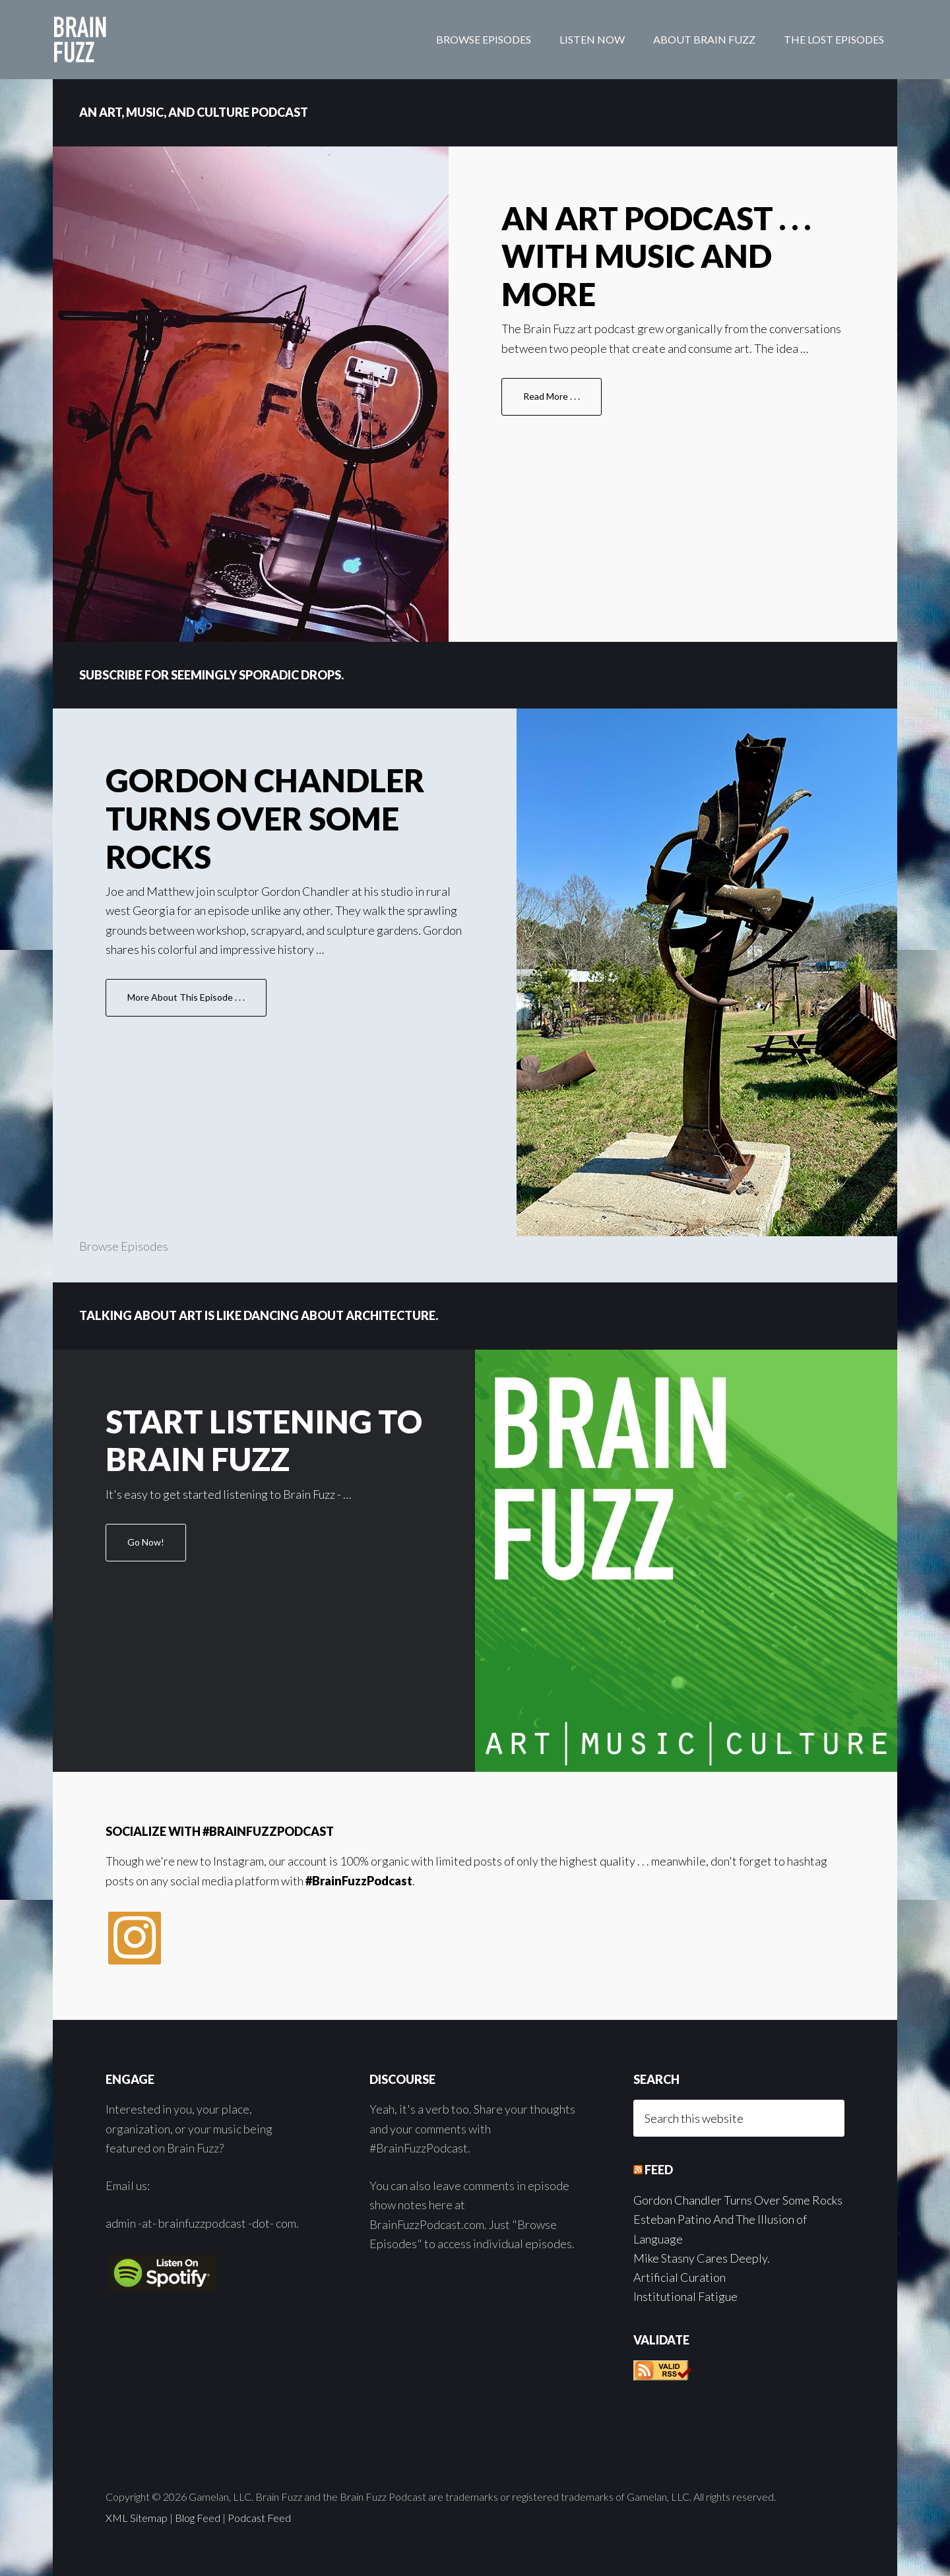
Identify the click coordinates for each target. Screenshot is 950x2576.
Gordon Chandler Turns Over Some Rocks (265, 818)
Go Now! (156, 1547)
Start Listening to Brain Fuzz (264, 1440)
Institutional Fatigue (685, 2296)
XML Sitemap (137, 2517)
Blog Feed (197, 2517)
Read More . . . (562, 402)
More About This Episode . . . (197, 1003)
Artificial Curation (679, 2277)
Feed (659, 2169)
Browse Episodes (123, 1246)
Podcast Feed (259, 2517)
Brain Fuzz (158, 39)
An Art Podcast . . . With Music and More (656, 256)
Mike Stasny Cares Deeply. (701, 2258)
